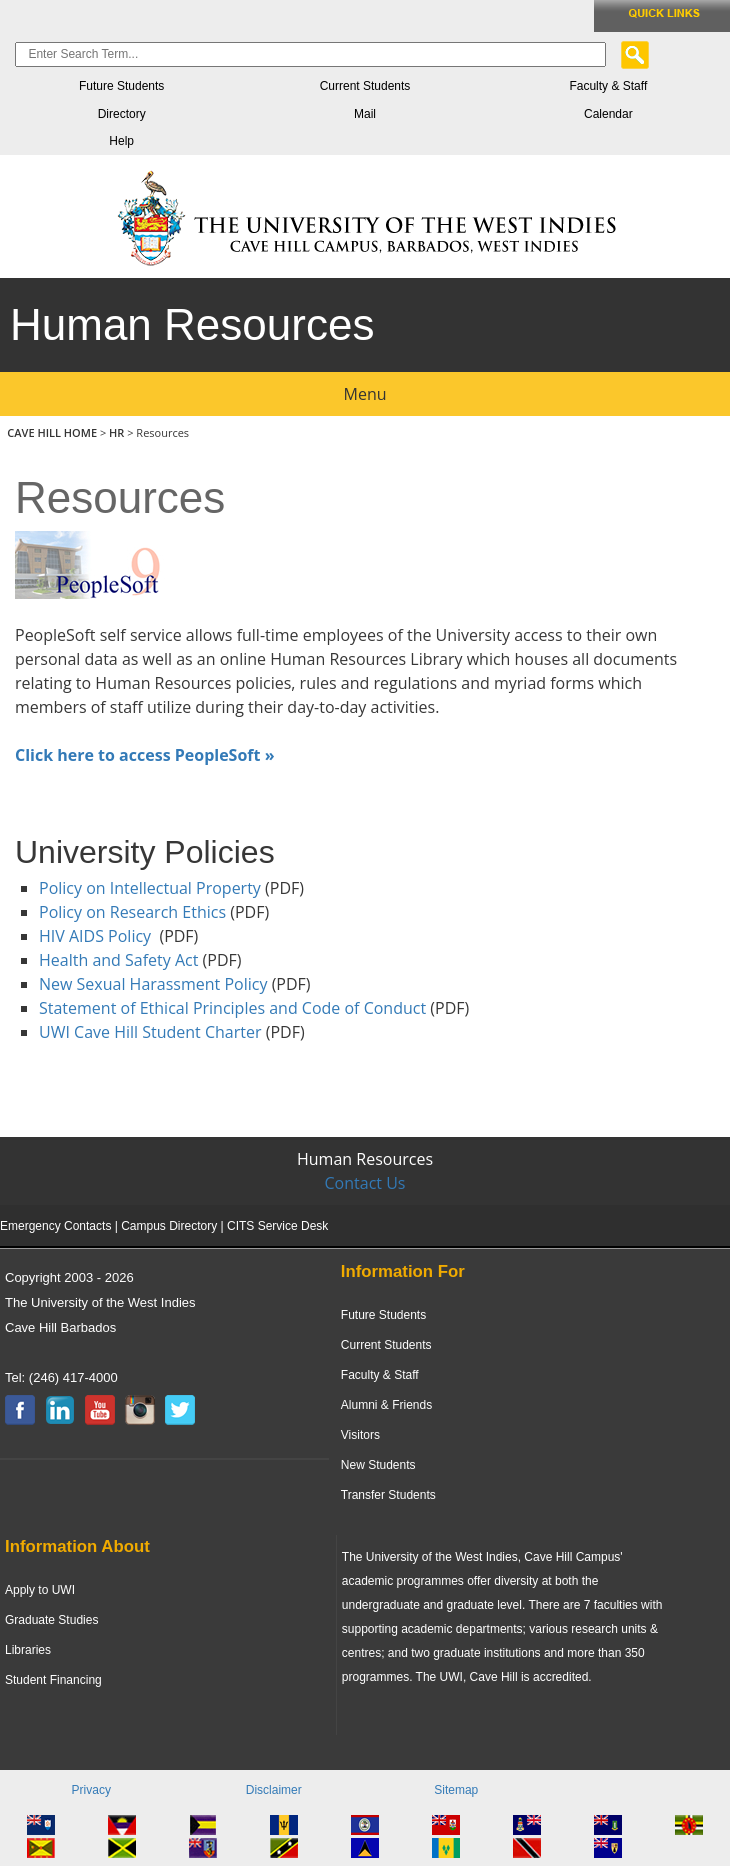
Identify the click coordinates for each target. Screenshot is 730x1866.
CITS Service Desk (277, 1226)
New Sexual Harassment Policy (153, 984)
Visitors (360, 1435)
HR (116, 432)
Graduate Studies (51, 1620)
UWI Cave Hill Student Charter (152, 1032)
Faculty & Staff (608, 86)
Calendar (608, 114)
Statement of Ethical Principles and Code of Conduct (232, 1008)
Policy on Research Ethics (132, 912)
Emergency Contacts (55, 1226)
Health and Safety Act (118, 960)
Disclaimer (274, 1790)
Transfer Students (388, 1495)
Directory (122, 114)
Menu (365, 394)
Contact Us (365, 1183)
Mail (365, 114)
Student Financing (53, 1680)
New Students (378, 1465)
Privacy (91, 1790)
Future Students (121, 86)
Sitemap (456, 1790)
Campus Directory (169, 1226)
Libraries (28, 1650)
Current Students (365, 86)
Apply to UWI (40, 1590)
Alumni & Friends (386, 1405)
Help (121, 141)
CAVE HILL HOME (53, 432)
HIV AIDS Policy (95, 936)
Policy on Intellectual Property (150, 888)
